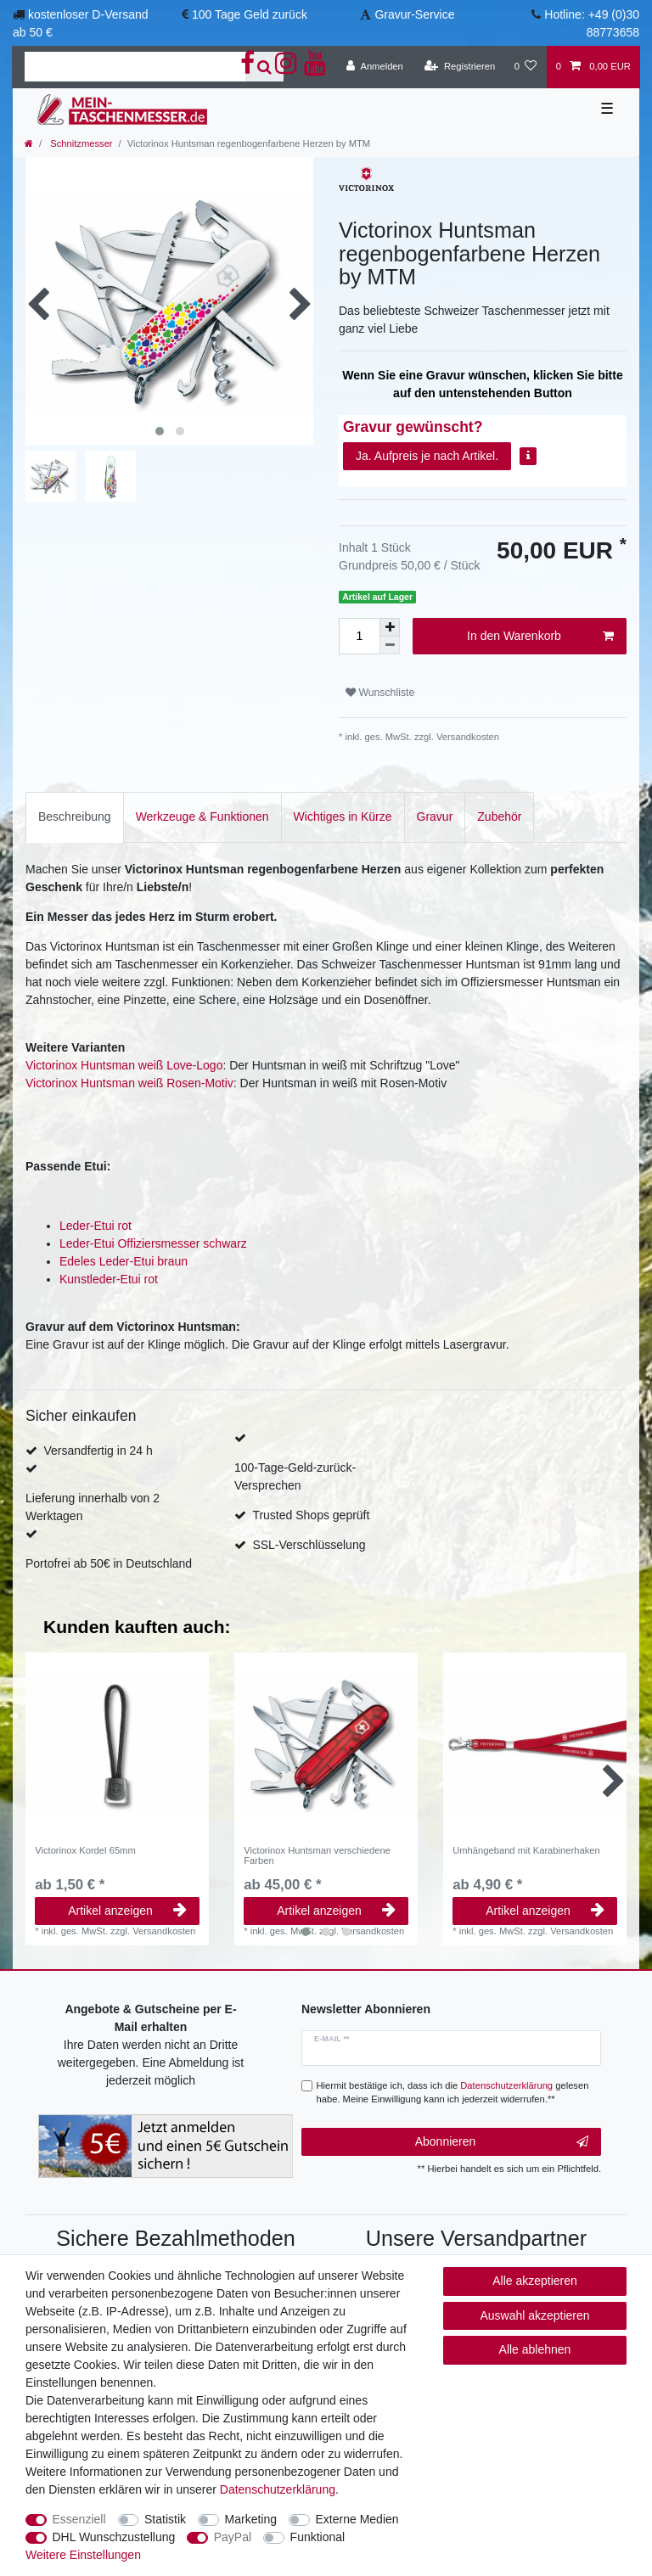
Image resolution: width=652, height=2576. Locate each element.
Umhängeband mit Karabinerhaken (526, 1850)
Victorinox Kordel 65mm (85, 1850)
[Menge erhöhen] (389, 627)
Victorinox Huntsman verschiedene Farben (317, 1855)
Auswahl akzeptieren (534, 2315)
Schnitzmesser (80, 143)
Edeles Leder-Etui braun (123, 1261)
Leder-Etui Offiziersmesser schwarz (153, 1243)
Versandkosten (466, 737)
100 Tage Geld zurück (249, 14)
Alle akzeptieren (534, 2280)
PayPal (232, 2537)
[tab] (74, 817)
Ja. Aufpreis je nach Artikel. (427, 456)
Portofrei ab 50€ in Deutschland (108, 1563)
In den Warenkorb (540, 636)
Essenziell (79, 2519)
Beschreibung (74, 816)
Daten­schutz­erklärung (277, 2489)
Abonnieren (501, 2142)
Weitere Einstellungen (83, 2555)
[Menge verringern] (389, 645)
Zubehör (499, 816)
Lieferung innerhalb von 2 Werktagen (92, 1507)
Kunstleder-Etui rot (108, 1279)
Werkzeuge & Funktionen (202, 816)
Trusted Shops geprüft (310, 1515)
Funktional (318, 2537)
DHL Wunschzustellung (114, 2537)
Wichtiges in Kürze (343, 816)
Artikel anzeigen (127, 1910)
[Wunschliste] (525, 67)
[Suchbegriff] (135, 66)
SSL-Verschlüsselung (308, 1545)
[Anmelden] (375, 67)
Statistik (165, 2519)
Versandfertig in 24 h (97, 1450)
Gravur (435, 816)
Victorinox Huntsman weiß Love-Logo (123, 1065)
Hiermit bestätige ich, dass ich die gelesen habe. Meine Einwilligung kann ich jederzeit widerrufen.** (453, 2092)
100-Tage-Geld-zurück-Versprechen (295, 1476)
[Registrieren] (459, 67)
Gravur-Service (414, 14)
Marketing (251, 2519)
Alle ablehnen (535, 2349)
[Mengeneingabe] (359, 636)
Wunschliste (380, 693)
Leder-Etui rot (95, 1225)
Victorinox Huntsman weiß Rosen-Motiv (129, 1083)
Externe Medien (357, 2519)
